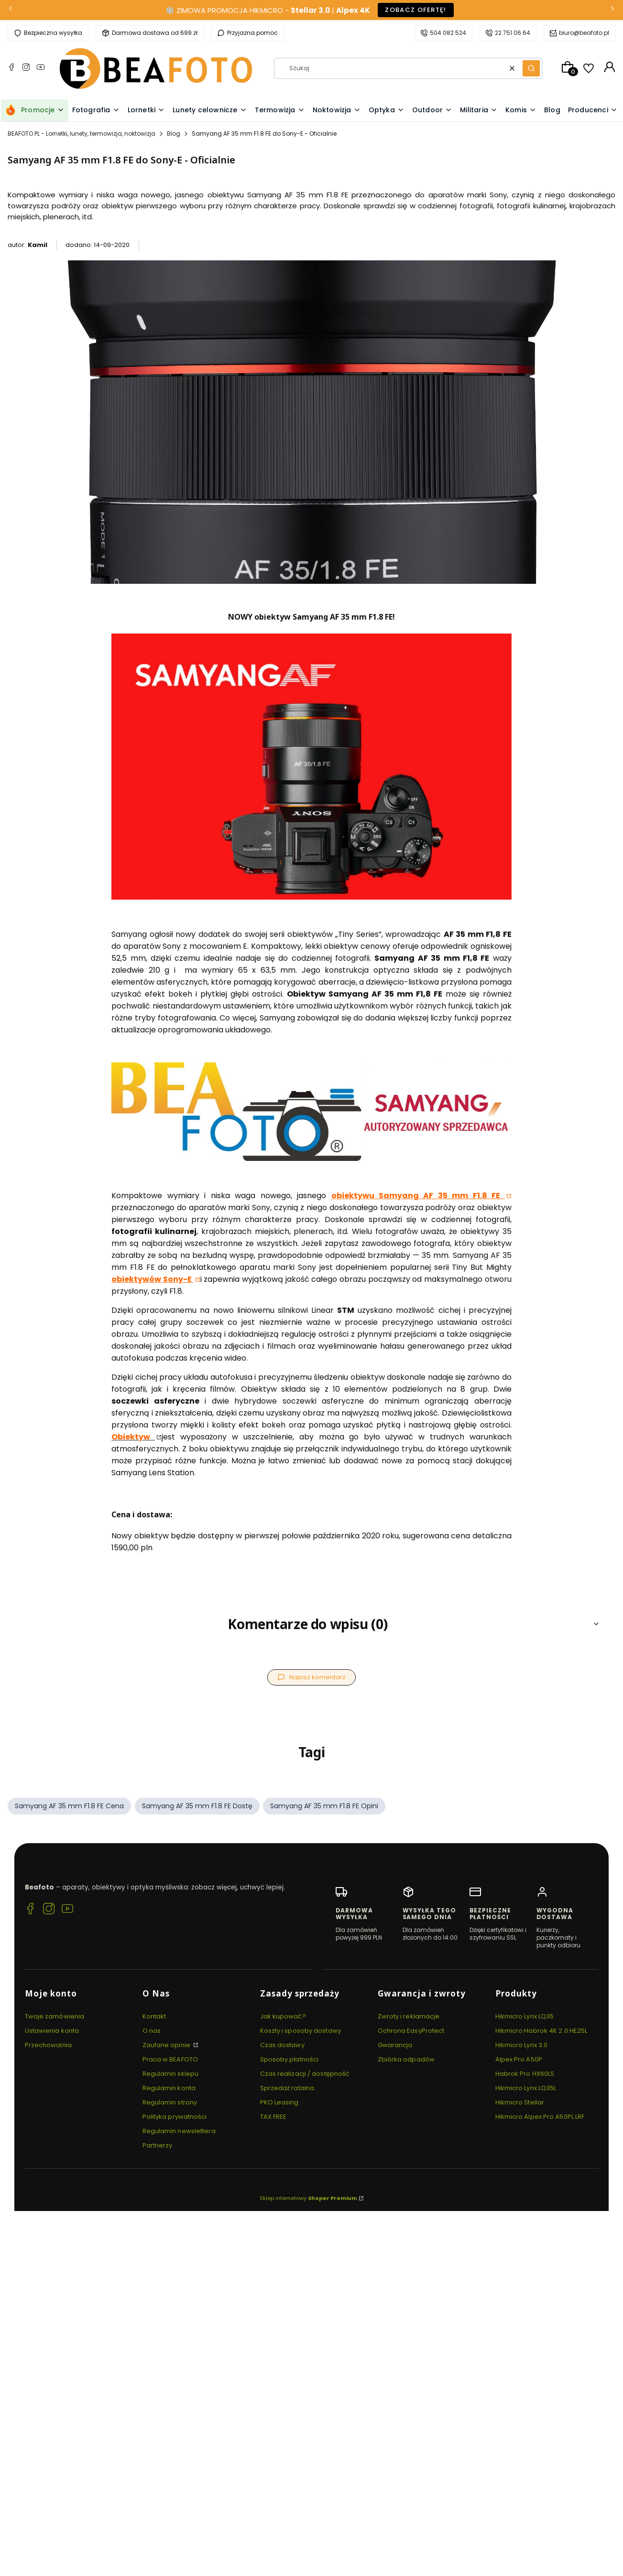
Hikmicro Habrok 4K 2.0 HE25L (541, 2030)
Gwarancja (395, 2045)
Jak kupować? (283, 2016)
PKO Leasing (279, 2102)
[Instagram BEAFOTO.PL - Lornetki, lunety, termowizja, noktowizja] (26, 68)
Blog (173, 133)
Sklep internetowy (308, 2198)
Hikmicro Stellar (520, 2102)
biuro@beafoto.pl (584, 33)
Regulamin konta (169, 2088)
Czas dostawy (282, 2045)
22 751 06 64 (512, 33)
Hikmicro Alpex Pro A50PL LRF (540, 2116)
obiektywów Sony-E (152, 1279)
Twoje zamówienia (55, 2016)
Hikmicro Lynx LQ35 (524, 2016)
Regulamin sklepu (170, 2073)
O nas (151, 2030)
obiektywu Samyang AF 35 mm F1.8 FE (418, 1195)
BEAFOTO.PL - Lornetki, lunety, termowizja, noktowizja (81, 133)
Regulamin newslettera (179, 2131)
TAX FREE (273, 2116)
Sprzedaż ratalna (287, 2088)
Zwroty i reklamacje (409, 2016)
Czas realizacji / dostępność (305, 2073)
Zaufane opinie (167, 2045)
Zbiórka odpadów (406, 2059)
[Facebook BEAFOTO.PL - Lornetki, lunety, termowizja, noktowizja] (11, 68)
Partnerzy (157, 2145)
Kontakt (154, 2016)
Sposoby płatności (289, 2059)
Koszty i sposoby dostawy (300, 2030)
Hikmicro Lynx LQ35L (526, 2088)
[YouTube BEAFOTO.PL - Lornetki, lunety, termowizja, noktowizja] (40, 68)
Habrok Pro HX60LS (525, 2073)
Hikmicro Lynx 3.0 (521, 2045)
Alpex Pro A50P (518, 2059)
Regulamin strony (169, 2102)
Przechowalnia (48, 2045)
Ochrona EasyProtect (411, 2030)
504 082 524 (448, 33)
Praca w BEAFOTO (170, 2059)
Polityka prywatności (174, 2116)
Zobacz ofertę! (415, 9)
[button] (531, 68)
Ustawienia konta (52, 2030)
